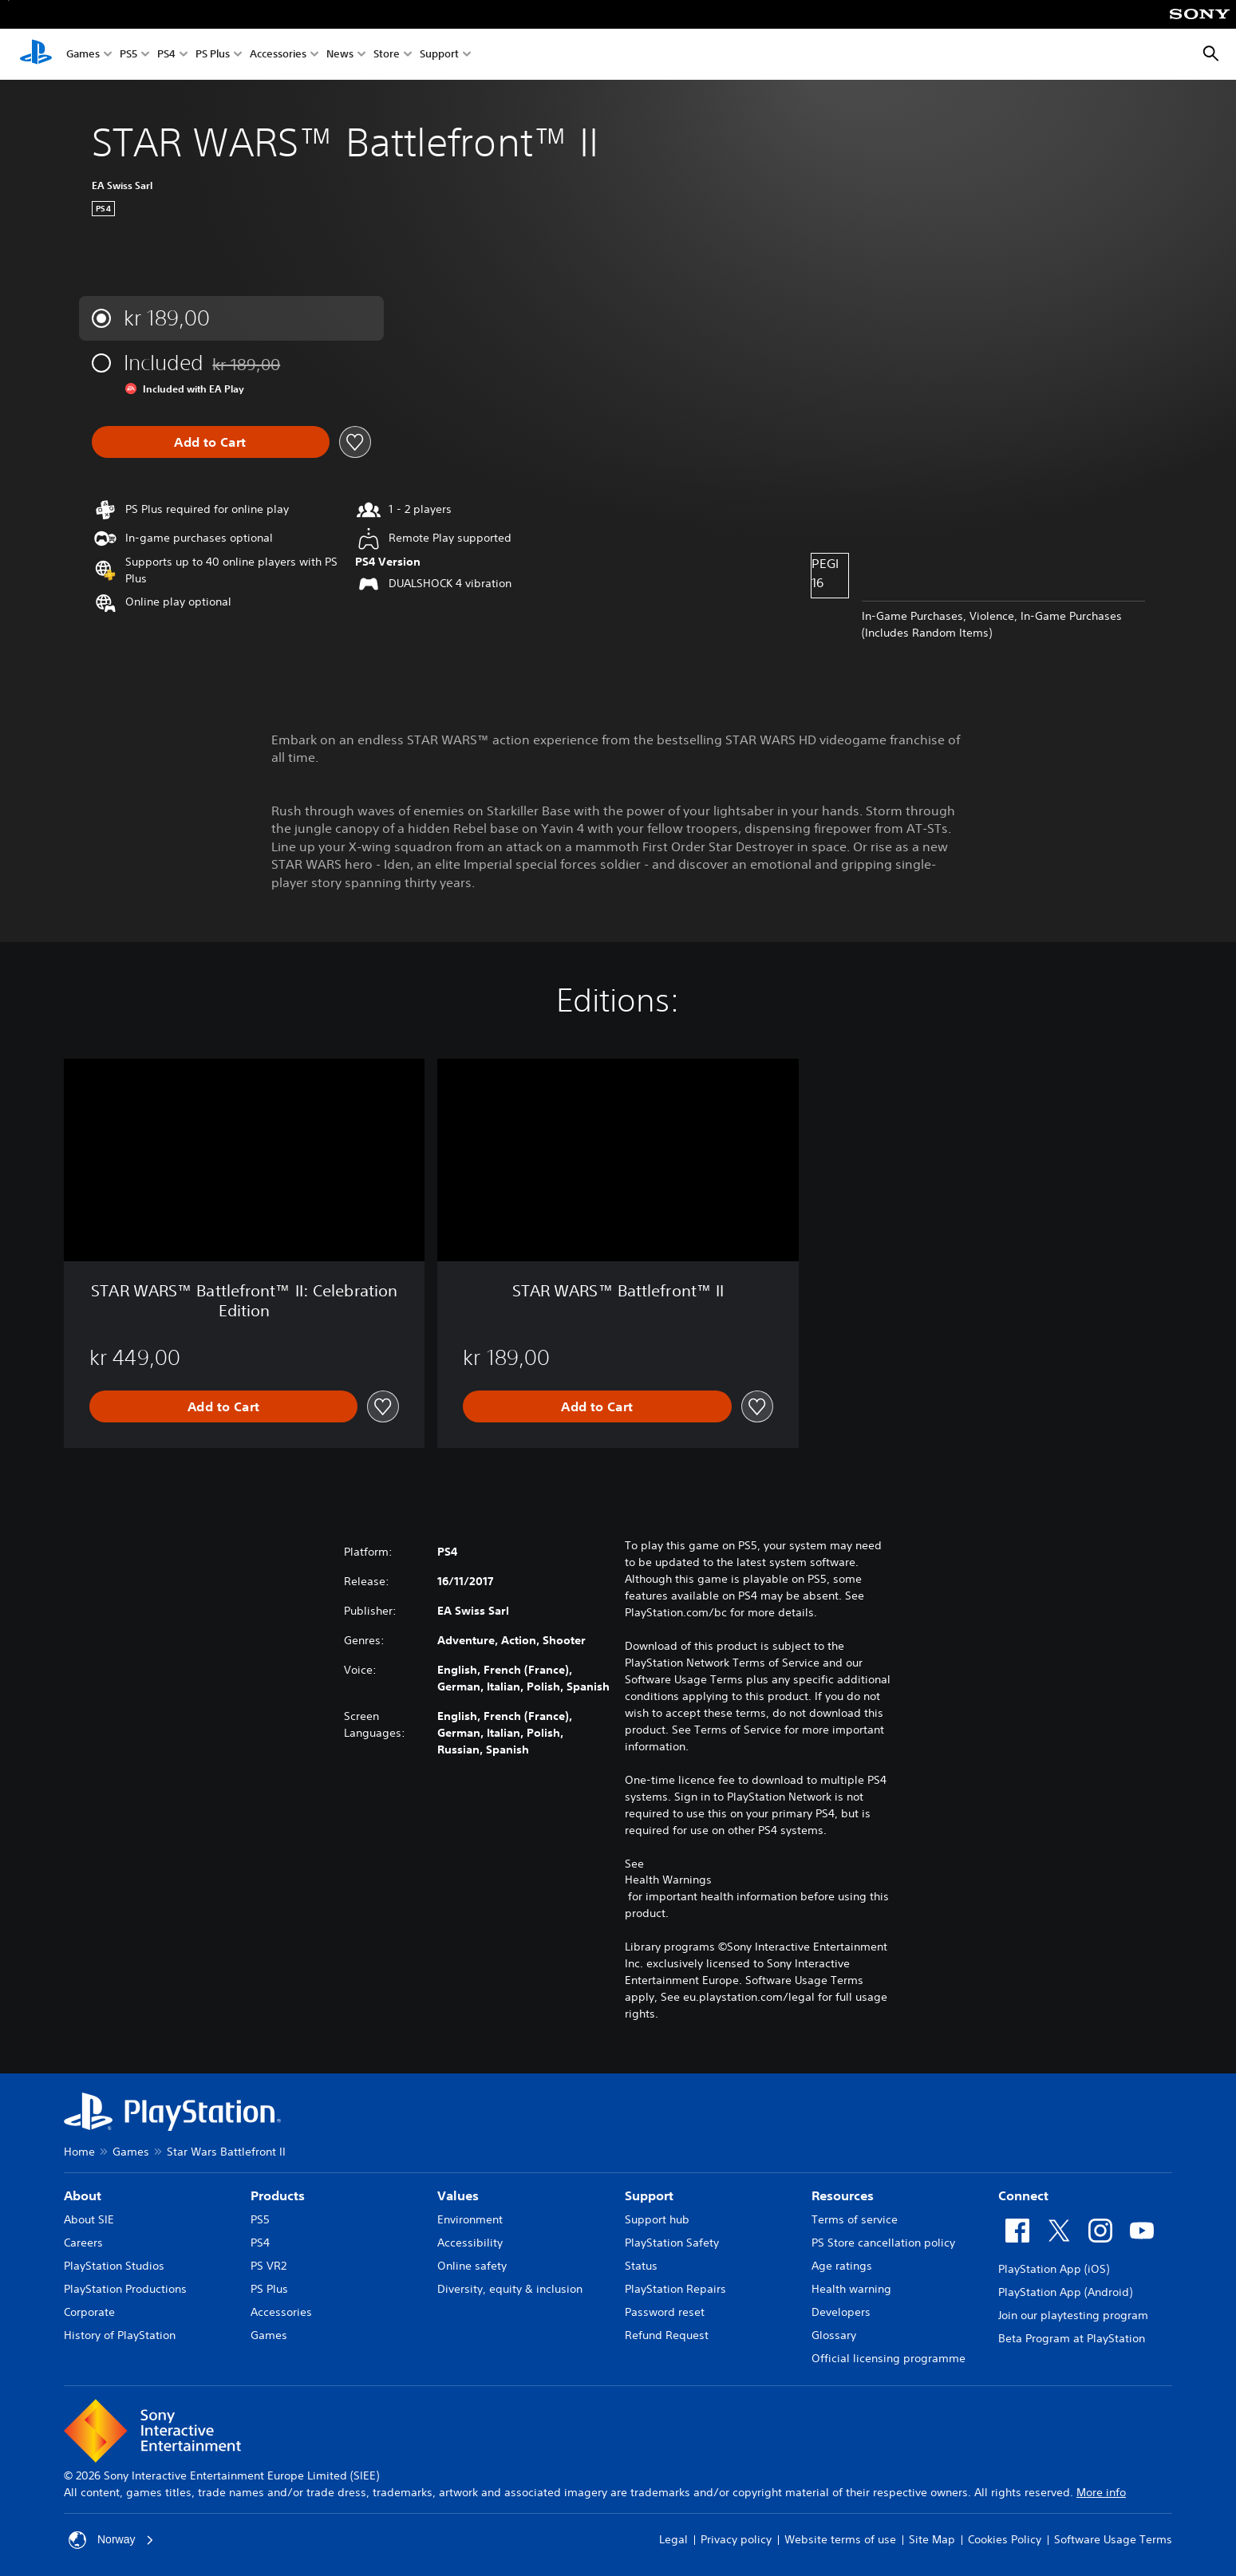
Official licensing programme (888, 2358)
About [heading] (82, 2195)
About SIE (89, 2219)
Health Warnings (668, 1879)
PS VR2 (268, 2265)
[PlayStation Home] (36, 54)
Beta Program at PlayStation (1071, 2338)
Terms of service (854, 2219)
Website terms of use (840, 2539)
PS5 (128, 54)
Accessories (278, 54)
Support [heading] (649, 2195)
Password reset (665, 2312)
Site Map (932, 2539)
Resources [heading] (842, 2195)
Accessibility (470, 2242)
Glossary (833, 2335)
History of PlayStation (120, 2335)
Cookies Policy (1004, 2539)
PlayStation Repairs (675, 2289)
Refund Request (667, 2335)
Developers (841, 2312)
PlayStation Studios (114, 2265)
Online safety (472, 2265)
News (339, 54)
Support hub (657, 2219)
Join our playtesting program (1073, 2315)
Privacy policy (736, 2539)
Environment (470, 2219)
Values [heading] (458, 2195)
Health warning (851, 2289)
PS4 (166, 54)
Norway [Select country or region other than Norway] (111, 2540)
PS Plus (212, 54)
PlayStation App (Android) (1065, 2292)
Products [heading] (278, 2195)
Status (641, 2265)
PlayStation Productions (125, 2289)
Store (386, 54)
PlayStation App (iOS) (1053, 2269)
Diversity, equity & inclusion (509, 2289)
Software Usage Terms (1113, 2539)
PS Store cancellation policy (883, 2242)
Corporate (89, 2312)
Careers (83, 2242)
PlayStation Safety (672, 2242)
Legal (673, 2539)
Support (439, 54)
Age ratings (841, 2265)
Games (83, 54)
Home (79, 2151)
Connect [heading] (1023, 2195)
